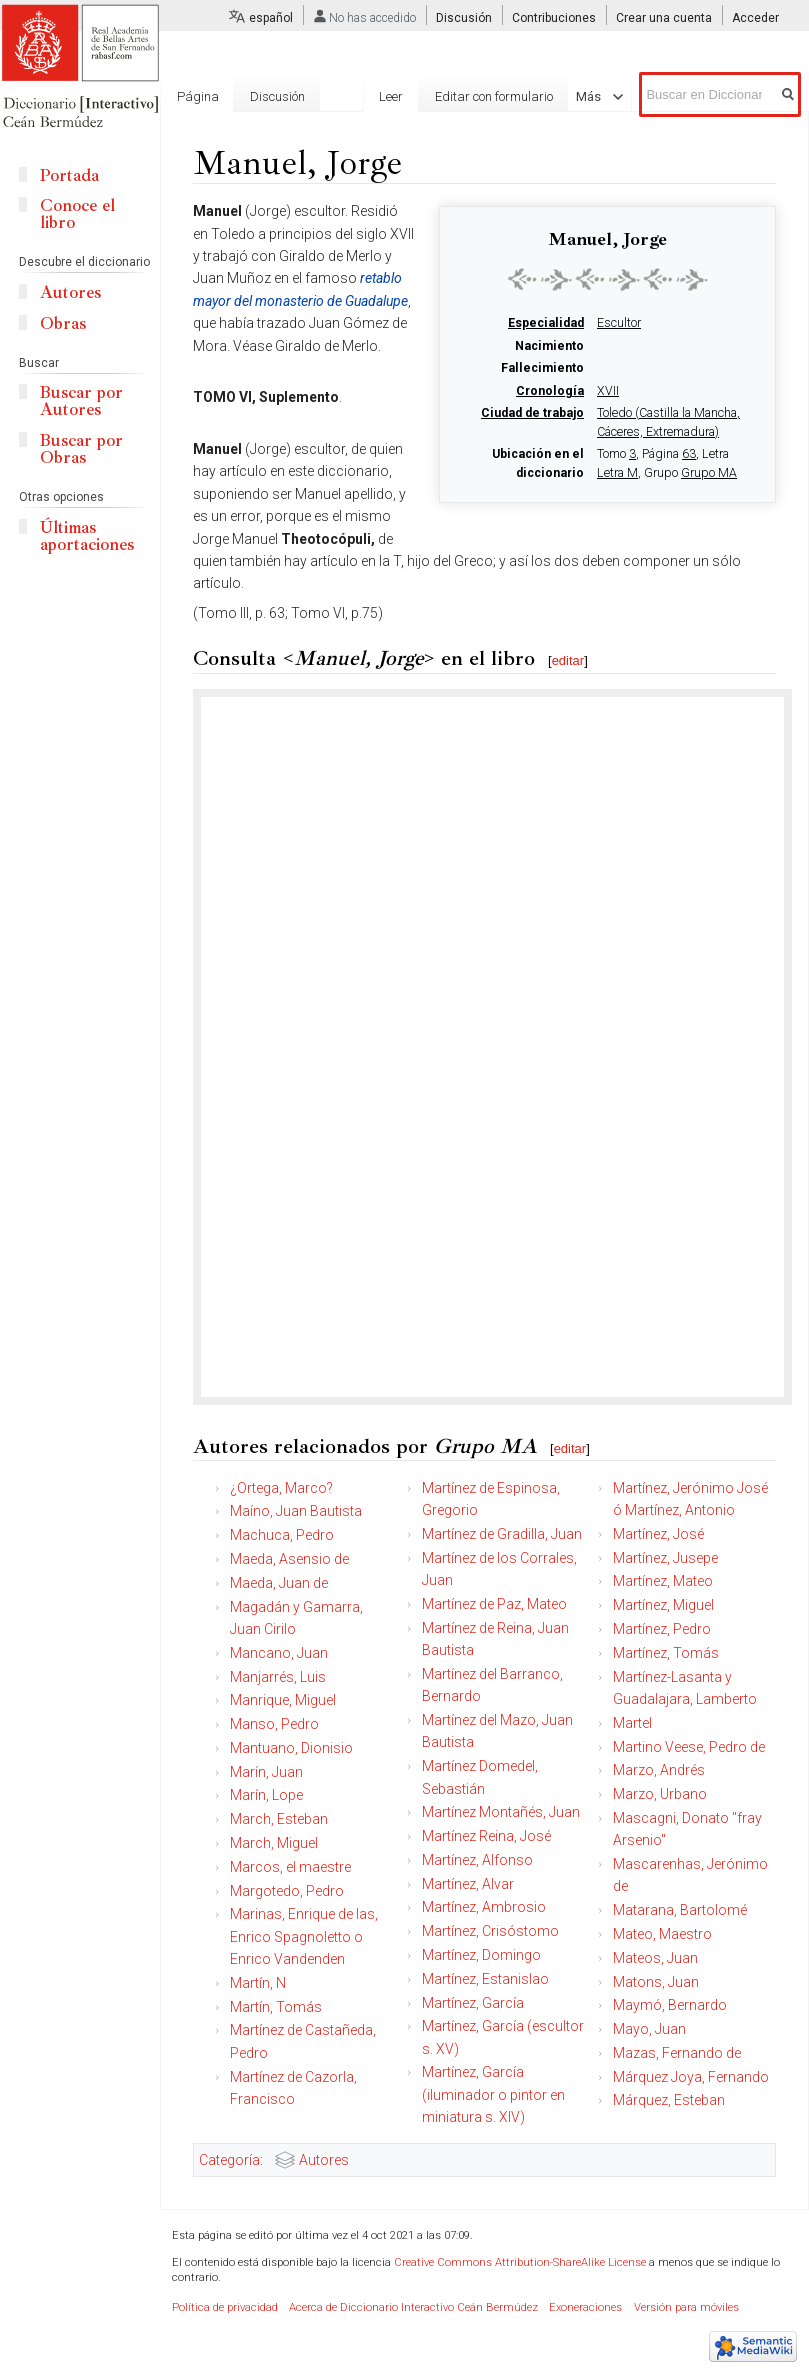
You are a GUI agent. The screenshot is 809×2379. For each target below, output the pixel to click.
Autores (324, 2160)
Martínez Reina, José (486, 1836)
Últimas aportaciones (87, 536)
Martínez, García (473, 2003)
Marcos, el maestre (290, 1867)
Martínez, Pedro (662, 1629)
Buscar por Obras (81, 449)
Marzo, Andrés (659, 1770)
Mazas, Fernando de (677, 2053)
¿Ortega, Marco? (281, 1488)
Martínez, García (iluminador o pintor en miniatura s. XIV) (493, 2094)
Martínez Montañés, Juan (501, 1812)
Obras (63, 323)
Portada (69, 175)
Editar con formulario (494, 96)
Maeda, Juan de (279, 1583)
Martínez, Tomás (666, 1653)
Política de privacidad (225, 2307)
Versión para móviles (686, 2307)
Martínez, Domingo (481, 1955)
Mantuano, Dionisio (291, 1748)
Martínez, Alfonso (477, 1860)
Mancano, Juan (279, 1653)
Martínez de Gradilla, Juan (502, 1534)
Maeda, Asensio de (289, 1559)
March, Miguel (274, 1843)
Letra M (617, 473)
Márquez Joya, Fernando (691, 2077)
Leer (391, 96)
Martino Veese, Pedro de (689, 1747)
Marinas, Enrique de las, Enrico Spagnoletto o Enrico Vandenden (304, 1936)
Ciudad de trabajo (532, 413)
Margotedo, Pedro (287, 1891)
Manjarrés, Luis (278, 1677)
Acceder (755, 18)
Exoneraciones (585, 2307)
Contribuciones (554, 18)
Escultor (619, 323)
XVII (608, 391)
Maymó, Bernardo (670, 2005)
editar (568, 660)
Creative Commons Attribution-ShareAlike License (520, 2262)
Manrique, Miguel (283, 1700)
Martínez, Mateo (663, 1581)
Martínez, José (658, 1534)
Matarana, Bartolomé (680, 1910)
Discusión (464, 18)
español (271, 18)
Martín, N (258, 1983)
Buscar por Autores (81, 401)
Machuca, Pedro (282, 1535)
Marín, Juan (266, 1772)
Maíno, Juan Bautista (296, 1511)
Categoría (229, 2160)
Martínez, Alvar (468, 1884)
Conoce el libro (77, 214)
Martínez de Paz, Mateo (494, 1604)
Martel (632, 1723)
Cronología (550, 391)
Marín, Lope (266, 1795)
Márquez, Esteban (669, 2100)
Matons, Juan (656, 1982)
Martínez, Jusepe (665, 1558)
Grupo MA (709, 473)
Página (198, 96)
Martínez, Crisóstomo (490, 1931)
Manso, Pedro (274, 1724)
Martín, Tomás (276, 2007)
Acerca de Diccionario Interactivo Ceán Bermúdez (413, 2307)
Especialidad (546, 323)
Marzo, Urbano (660, 1794)
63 (689, 454)
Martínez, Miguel (663, 1605)
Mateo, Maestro (662, 1934)
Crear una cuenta (664, 18)
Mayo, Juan (649, 2029)
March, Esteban (279, 1819)
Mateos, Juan (655, 1958)
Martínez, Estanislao (485, 1979)
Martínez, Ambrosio (484, 1907)
